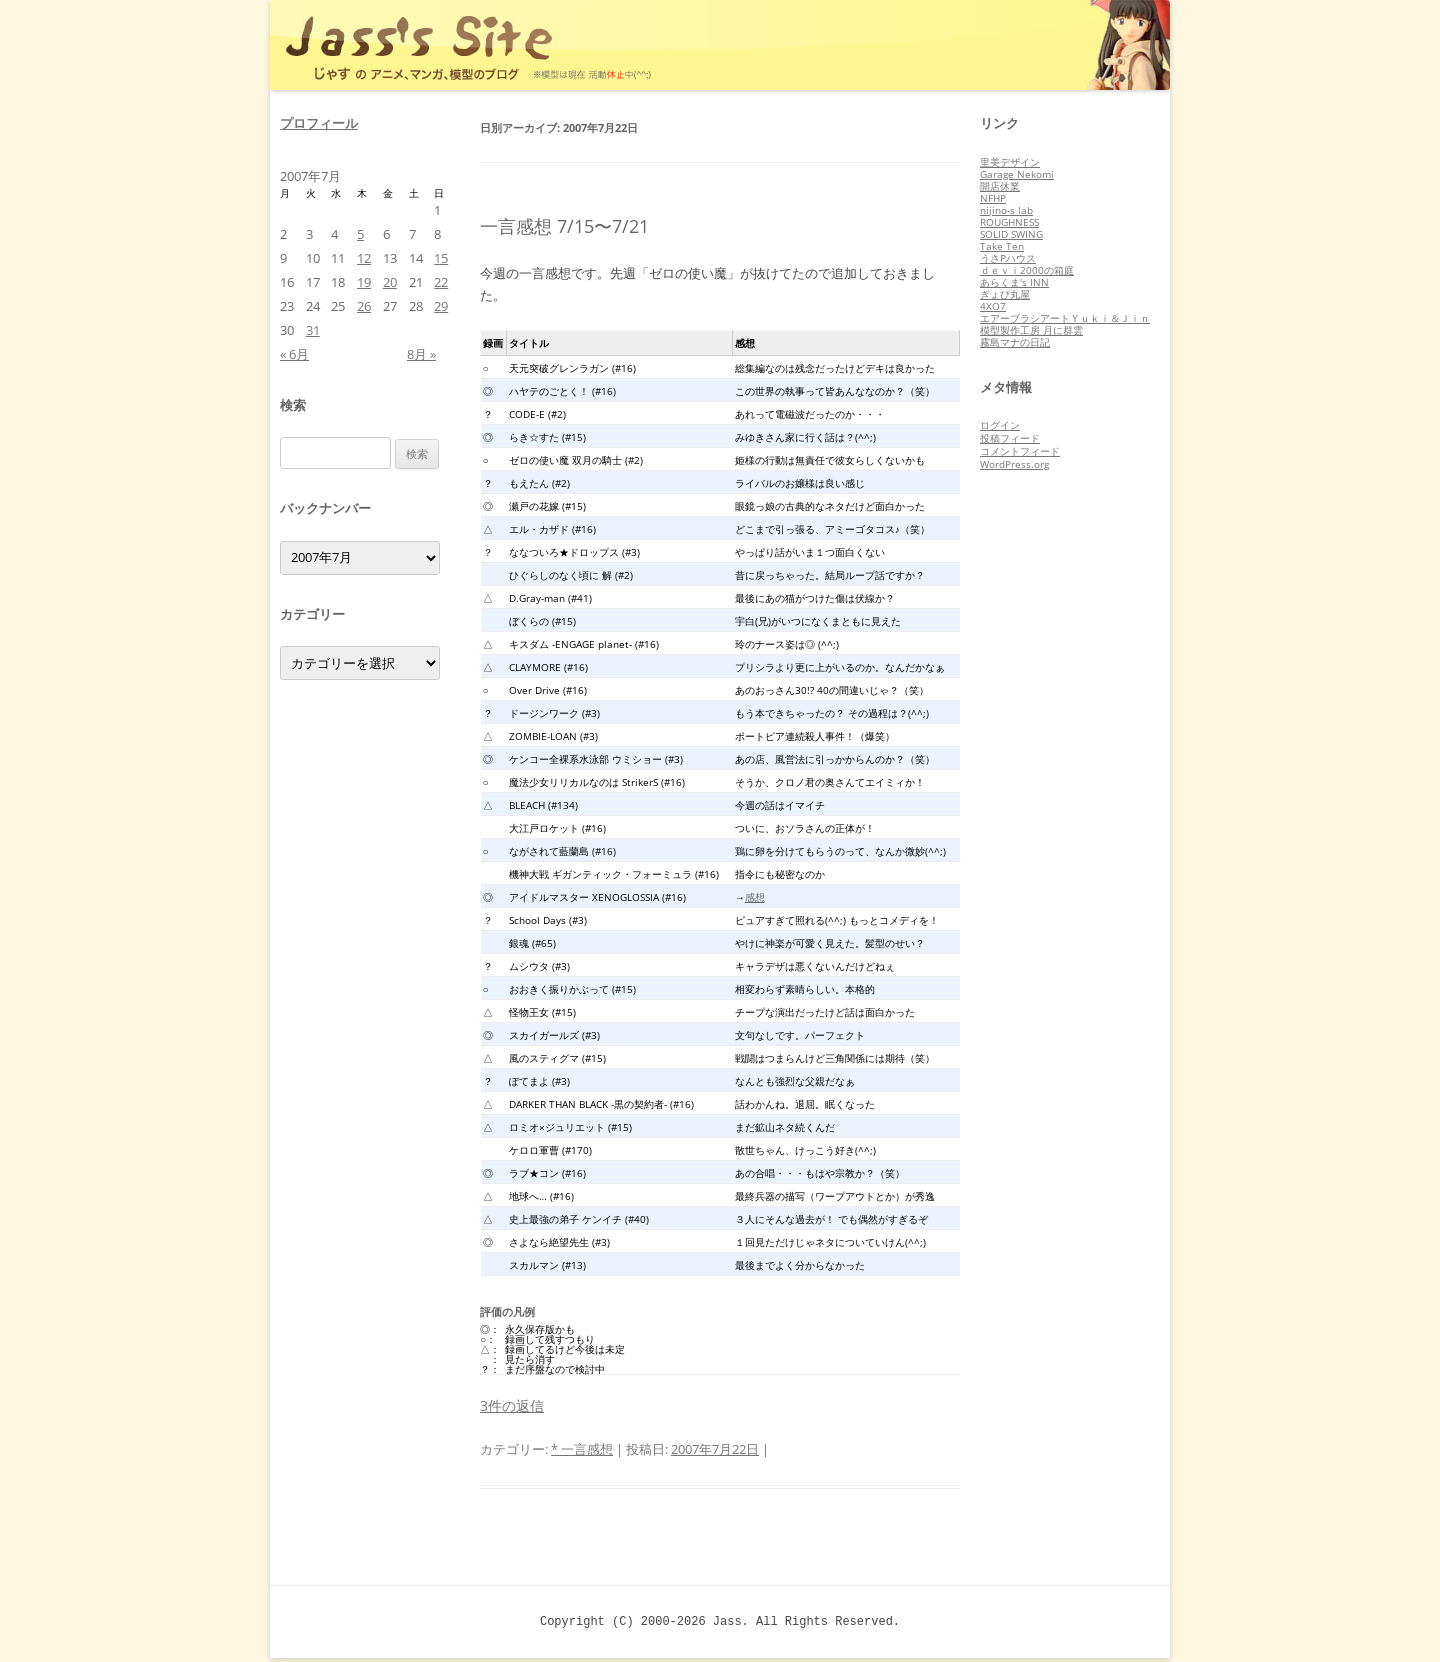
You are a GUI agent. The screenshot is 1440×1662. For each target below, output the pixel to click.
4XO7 (993, 306)
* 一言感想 (582, 1449)
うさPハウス (1008, 258)
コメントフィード (1020, 451)
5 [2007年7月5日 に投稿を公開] (360, 234)
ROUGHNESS (1009, 222)
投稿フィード (1010, 438)
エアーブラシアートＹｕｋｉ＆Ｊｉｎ (1065, 318)
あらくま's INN (1014, 282)
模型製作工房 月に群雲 (1031, 330)
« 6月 (294, 354)
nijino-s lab (1006, 210)
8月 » (421, 354)
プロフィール (319, 123)
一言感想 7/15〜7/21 (564, 226)
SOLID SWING (1011, 234)
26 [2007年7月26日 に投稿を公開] (364, 306)
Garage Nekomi (1017, 174)
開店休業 (1000, 186)
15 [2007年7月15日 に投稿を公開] (441, 258)
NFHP (993, 198)
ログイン (1000, 425)
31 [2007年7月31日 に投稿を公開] (313, 330)
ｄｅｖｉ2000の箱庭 (1027, 270)
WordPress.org (1014, 464)
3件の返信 (512, 1405)
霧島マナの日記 (1015, 342)
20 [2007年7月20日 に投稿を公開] (390, 282)
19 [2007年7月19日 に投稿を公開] (364, 282)
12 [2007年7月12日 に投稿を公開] (364, 258)
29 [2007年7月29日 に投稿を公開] (441, 306)
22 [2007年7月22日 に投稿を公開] (441, 282)
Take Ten (1002, 246)
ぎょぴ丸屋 (1005, 294)
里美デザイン (1010, 162)
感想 (755, 897)
